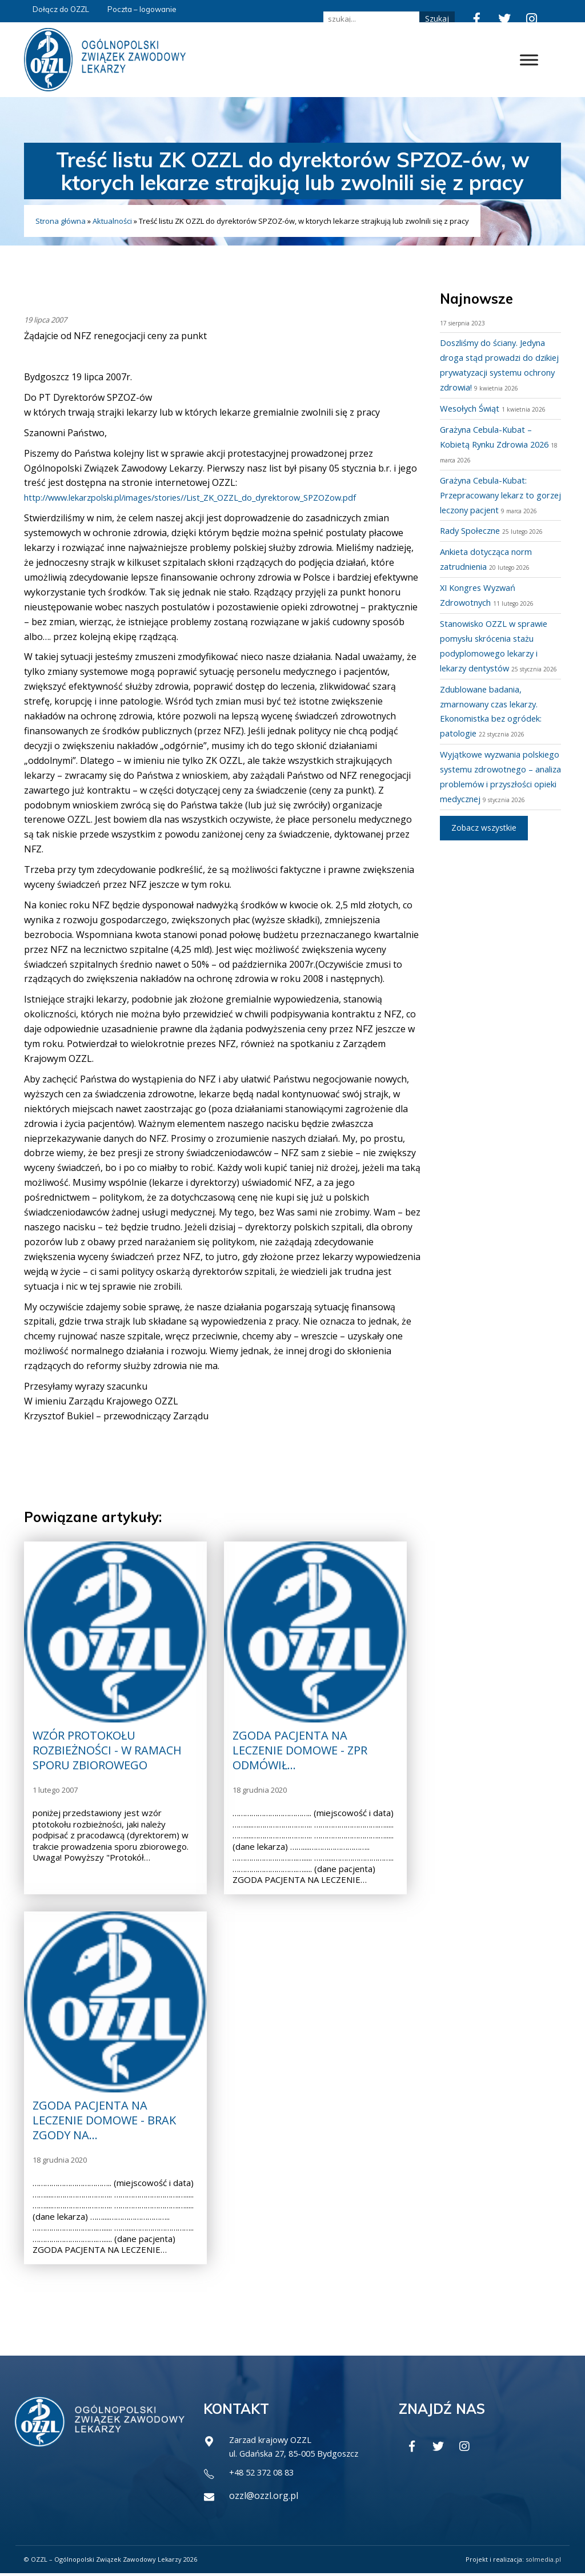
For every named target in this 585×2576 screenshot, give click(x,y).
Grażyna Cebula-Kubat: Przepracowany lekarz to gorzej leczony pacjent (493, 495)
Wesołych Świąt (473, 408)
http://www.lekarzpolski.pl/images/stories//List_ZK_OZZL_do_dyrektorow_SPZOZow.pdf (211, 497)
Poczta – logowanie (142, 9)
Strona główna (60, 221)
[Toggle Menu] (529, 59)
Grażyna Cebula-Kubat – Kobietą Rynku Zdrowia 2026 (492, 444)
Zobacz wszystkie (483, 872)
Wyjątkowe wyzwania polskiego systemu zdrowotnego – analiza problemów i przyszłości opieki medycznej (491, 814)
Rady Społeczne (473, 545)
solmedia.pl (543, 2562)
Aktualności (112, 221)
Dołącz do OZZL (61, 9)
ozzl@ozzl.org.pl (263, 2498)
